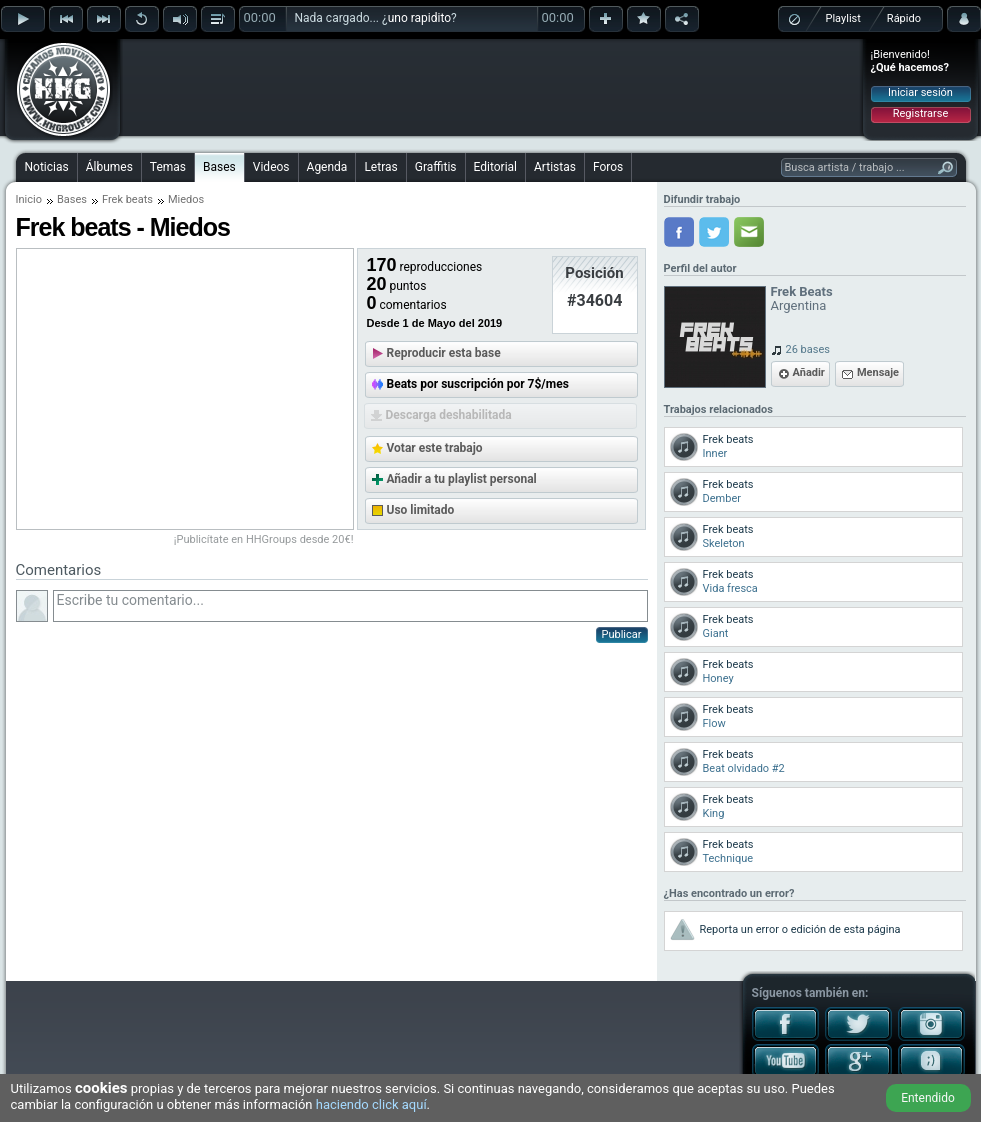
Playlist (843, 18)
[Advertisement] (492, 87)
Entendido (928, 1098)
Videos (271, 167)
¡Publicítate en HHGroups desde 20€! (264, 539)
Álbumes (109, 167)
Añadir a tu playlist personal (462, 479)
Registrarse (920, 113)
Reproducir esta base (444, 353)
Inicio (29, 199)
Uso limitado (421, 510)
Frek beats (127, 199)
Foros (608, 167)
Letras (380, 167)
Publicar (622, 634)
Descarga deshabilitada (449, 415)
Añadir (809, 372)
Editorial (495, 167)
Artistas (555, 167)
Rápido (904, 18)
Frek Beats (802, 291)
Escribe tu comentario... (350, 606)
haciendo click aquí (371, 1104)
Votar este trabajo (435, 448)
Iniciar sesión (920, 92)
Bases (219, 167)
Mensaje (878, 372)
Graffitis (436, 167)
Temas (168, 167)
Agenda (327, 167)
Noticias (47, 167)
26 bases (808, 349)
